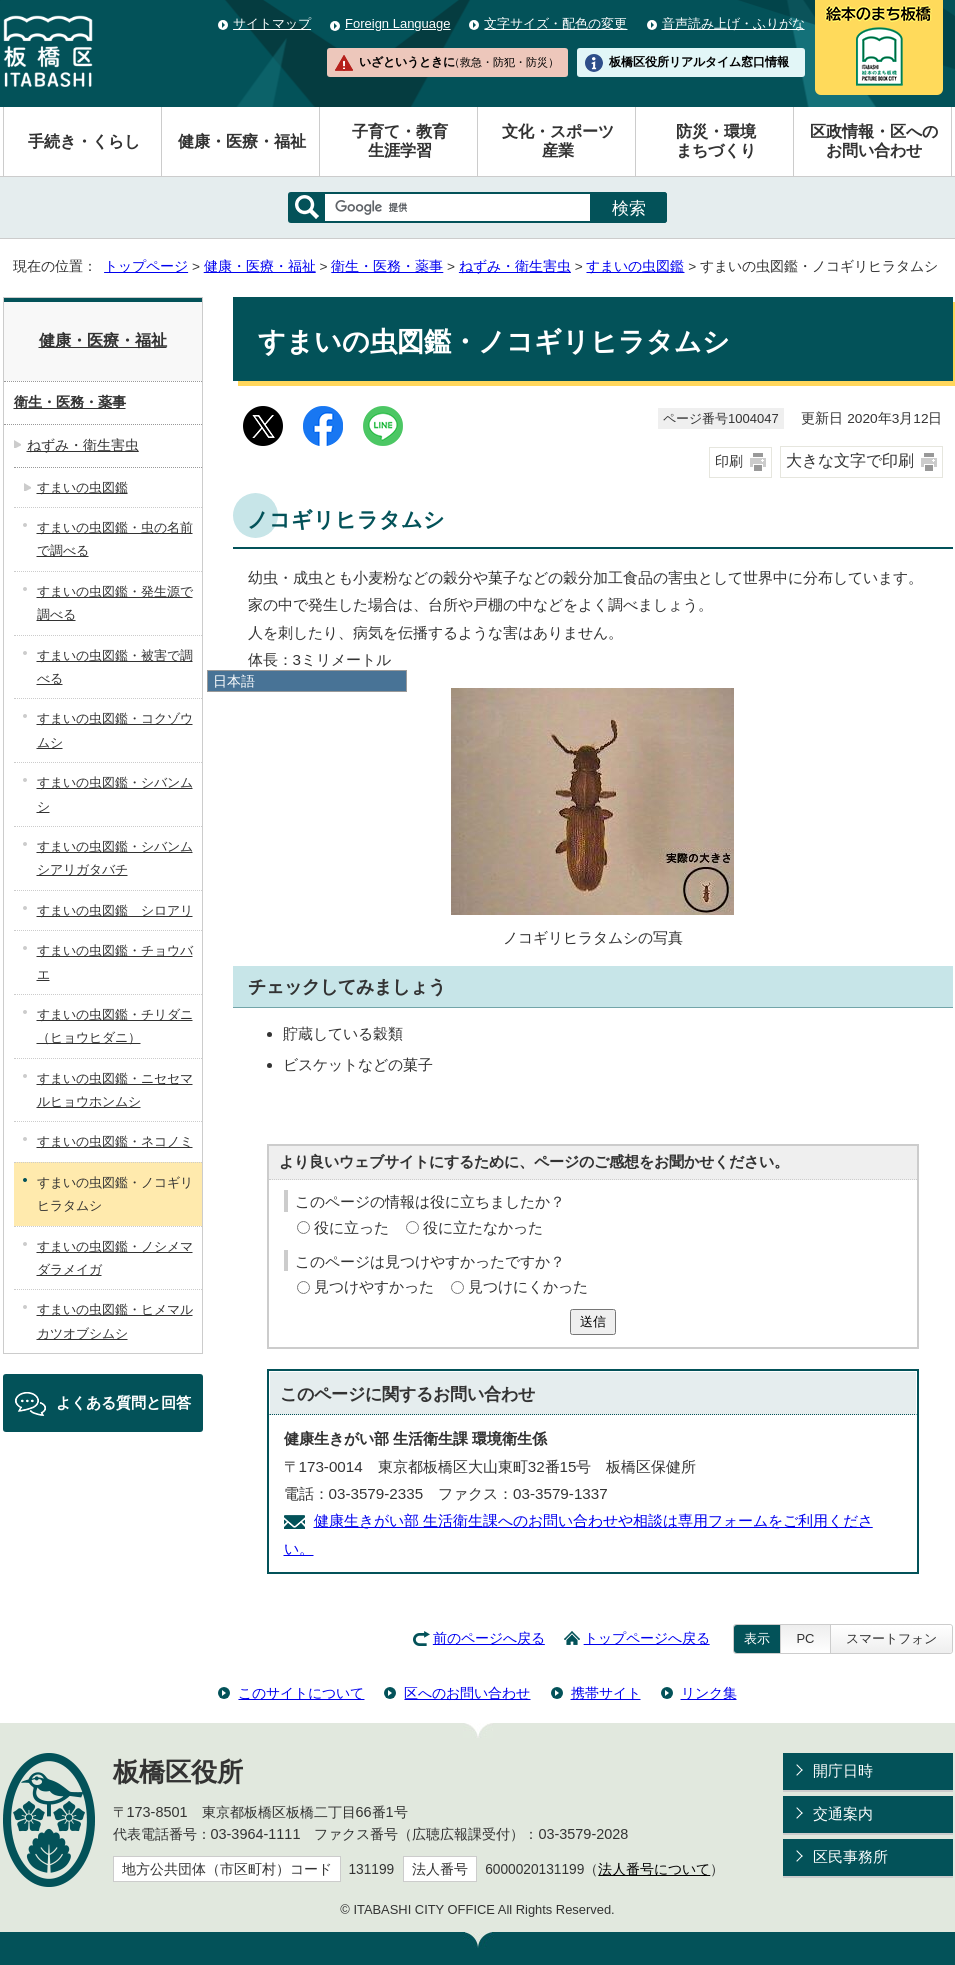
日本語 (234, 681)
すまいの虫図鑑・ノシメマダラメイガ (115, 1258)
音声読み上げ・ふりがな (733, 23)
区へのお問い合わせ (467, 1693)
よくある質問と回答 (123, 1402)
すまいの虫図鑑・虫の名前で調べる (115, 539)
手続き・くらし (84, 141)
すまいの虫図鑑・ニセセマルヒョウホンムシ (115, 1090)
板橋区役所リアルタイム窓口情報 (699, 62)
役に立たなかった (483, 1227)
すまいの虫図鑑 (635, 266)
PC (805, 1638)
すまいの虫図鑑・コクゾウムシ (115, 730)
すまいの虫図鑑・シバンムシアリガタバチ (115, 858)
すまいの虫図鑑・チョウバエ (115, 962)
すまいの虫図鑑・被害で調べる (115, 667)
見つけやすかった (374, 1286)
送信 (593, 1321)
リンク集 (709, 1693)
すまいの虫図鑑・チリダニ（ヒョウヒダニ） (115, 1026)
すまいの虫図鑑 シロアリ (115, 910)
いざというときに (459, 62)
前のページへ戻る (489, 1638)
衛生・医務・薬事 (387, 266)
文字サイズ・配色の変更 (555, 23)
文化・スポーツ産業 (558, 141)
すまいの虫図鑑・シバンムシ (115, 794)
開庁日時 (843, 1770)
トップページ (146, 266)
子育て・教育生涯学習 (400, 141)
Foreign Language (397, 23)
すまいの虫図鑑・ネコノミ (115, 1141)
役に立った (351, 1227)
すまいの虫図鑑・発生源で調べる (115, 603)
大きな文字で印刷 (850, 460)
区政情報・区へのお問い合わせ (874, 141)
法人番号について (654, 1869)
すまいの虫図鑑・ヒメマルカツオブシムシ (115, 1321)
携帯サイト (606, 1693)
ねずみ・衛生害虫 (515, 266)
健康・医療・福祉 (242, 141)
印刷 (729, 461)
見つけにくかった (528, 1286)
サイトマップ (272, 23)
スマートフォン (891, 1638)
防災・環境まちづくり (716, 141)
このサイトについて (301, 1693)
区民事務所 (850, 1856)
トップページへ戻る (647, 1638)
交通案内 (843, 1813)
